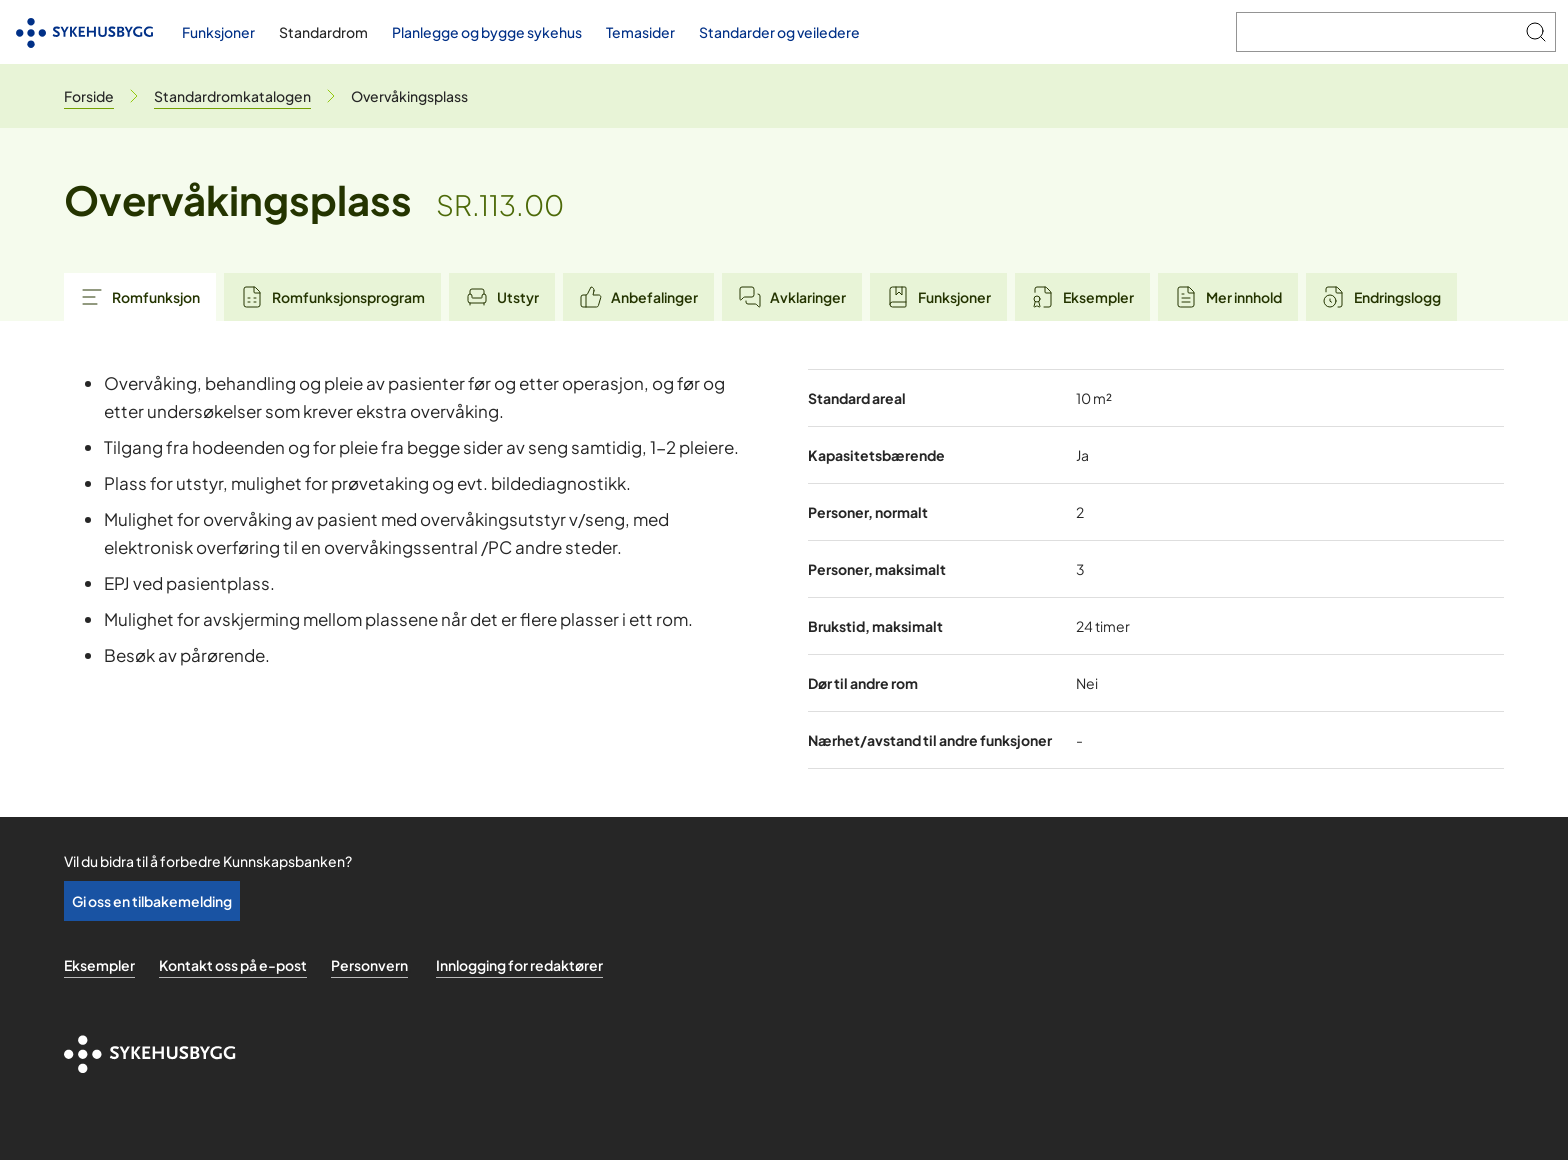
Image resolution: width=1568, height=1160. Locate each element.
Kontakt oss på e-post (233, 965)
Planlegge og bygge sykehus (487, 32)
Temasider (640, 32)
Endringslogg (1381, 297)
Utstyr (502, 297)
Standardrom (323, 32)
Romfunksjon (140, 297)
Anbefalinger (638, 297)
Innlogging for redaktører (519, 965)
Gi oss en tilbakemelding (152, 901)
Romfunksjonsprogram (332, 297)
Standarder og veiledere (779, 32)
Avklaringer (792, 297)
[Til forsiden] (85, 32)
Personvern (369, 965)
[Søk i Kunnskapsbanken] (1377, 32)
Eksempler (1082, 297)
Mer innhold (1228, 297)
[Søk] (1536, 32)
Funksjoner (218, 32)
